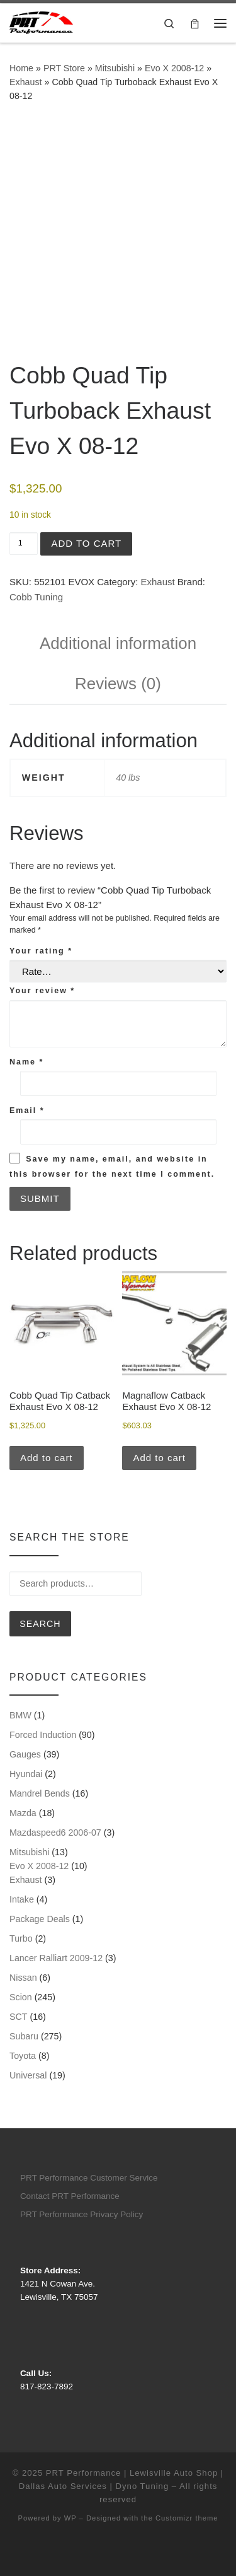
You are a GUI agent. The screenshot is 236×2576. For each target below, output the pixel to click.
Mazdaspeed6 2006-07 (55, 1832)
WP (70, 2518)
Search (40, 1624)
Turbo (21, 1938)
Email (27, 1110)
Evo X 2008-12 (174, 68)
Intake (21, 1899)
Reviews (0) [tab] (118, 683)
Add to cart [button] (46, 1457)
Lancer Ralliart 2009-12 (56, 1958)
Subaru (23, 2036)
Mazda (23, 1813)
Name (26, 1062)
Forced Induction (42, 1735)
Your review (42, 990)
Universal (28, 2075)
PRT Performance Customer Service (89, 2178)
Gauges (25, 1754)
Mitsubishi (115, 68)
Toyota (22, 2056)
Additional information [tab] (118, 643)
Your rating (40, 951)
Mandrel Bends (39, 1793)
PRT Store (64, 68)
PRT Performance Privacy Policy (81, 2214)
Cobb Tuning (36, 597)
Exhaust (25, 82)
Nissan (23, 1978)
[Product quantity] (23, 543)
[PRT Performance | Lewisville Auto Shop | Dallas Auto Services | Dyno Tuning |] (41, 22)
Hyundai (25, 1774)
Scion (20, 1997)
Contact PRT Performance (70, 2196)
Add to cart (86, 543)
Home (21, 68)
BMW (20, 1715)
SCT (18, 2017)
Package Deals (39, 1919)
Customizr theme (186, 2518)
